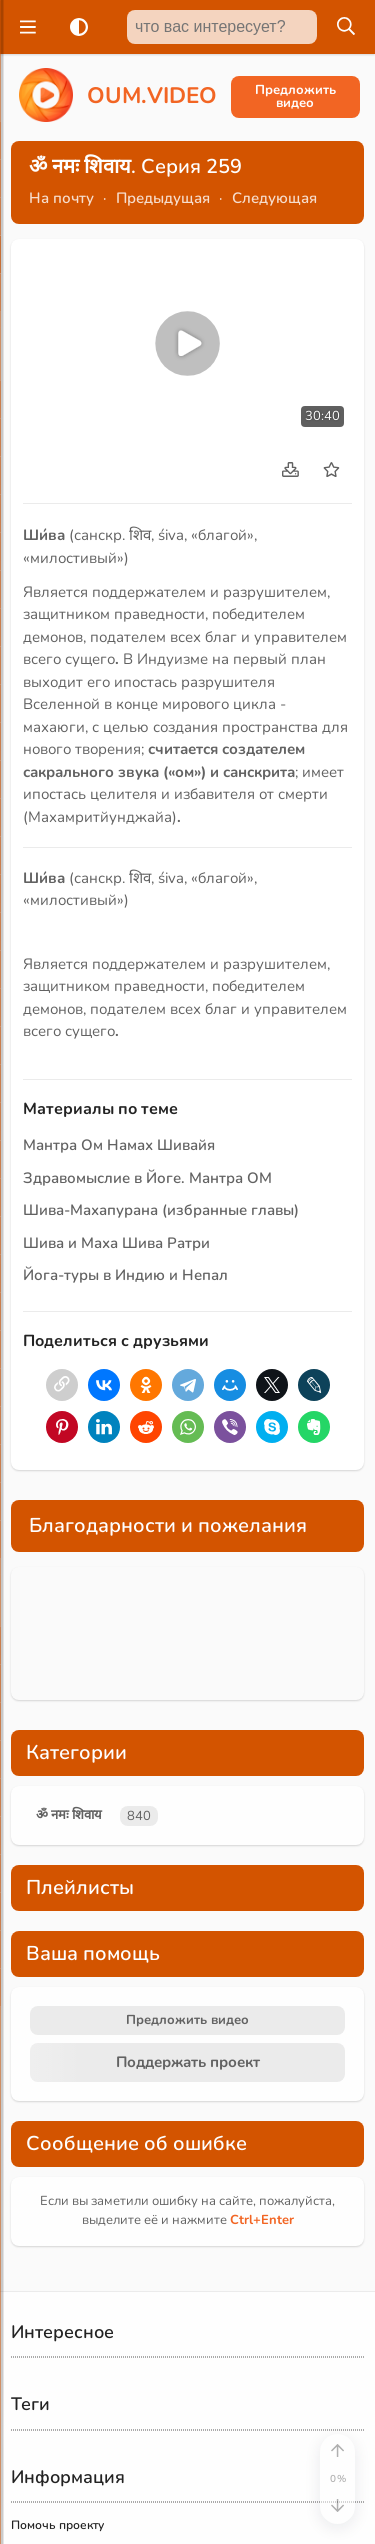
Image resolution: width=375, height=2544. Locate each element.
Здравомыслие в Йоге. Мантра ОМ (147, 1178)
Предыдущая (163, 198)
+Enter (262, 2220)
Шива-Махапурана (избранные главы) (161, 1210)
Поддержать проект (188, 2062)
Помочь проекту (57, 2525)
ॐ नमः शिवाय (69, 1815)
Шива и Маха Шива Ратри (116, 1243)
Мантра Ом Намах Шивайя (119, 1145)
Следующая (274, 198)
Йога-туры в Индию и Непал (125, 1275)
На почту (61, 198)
